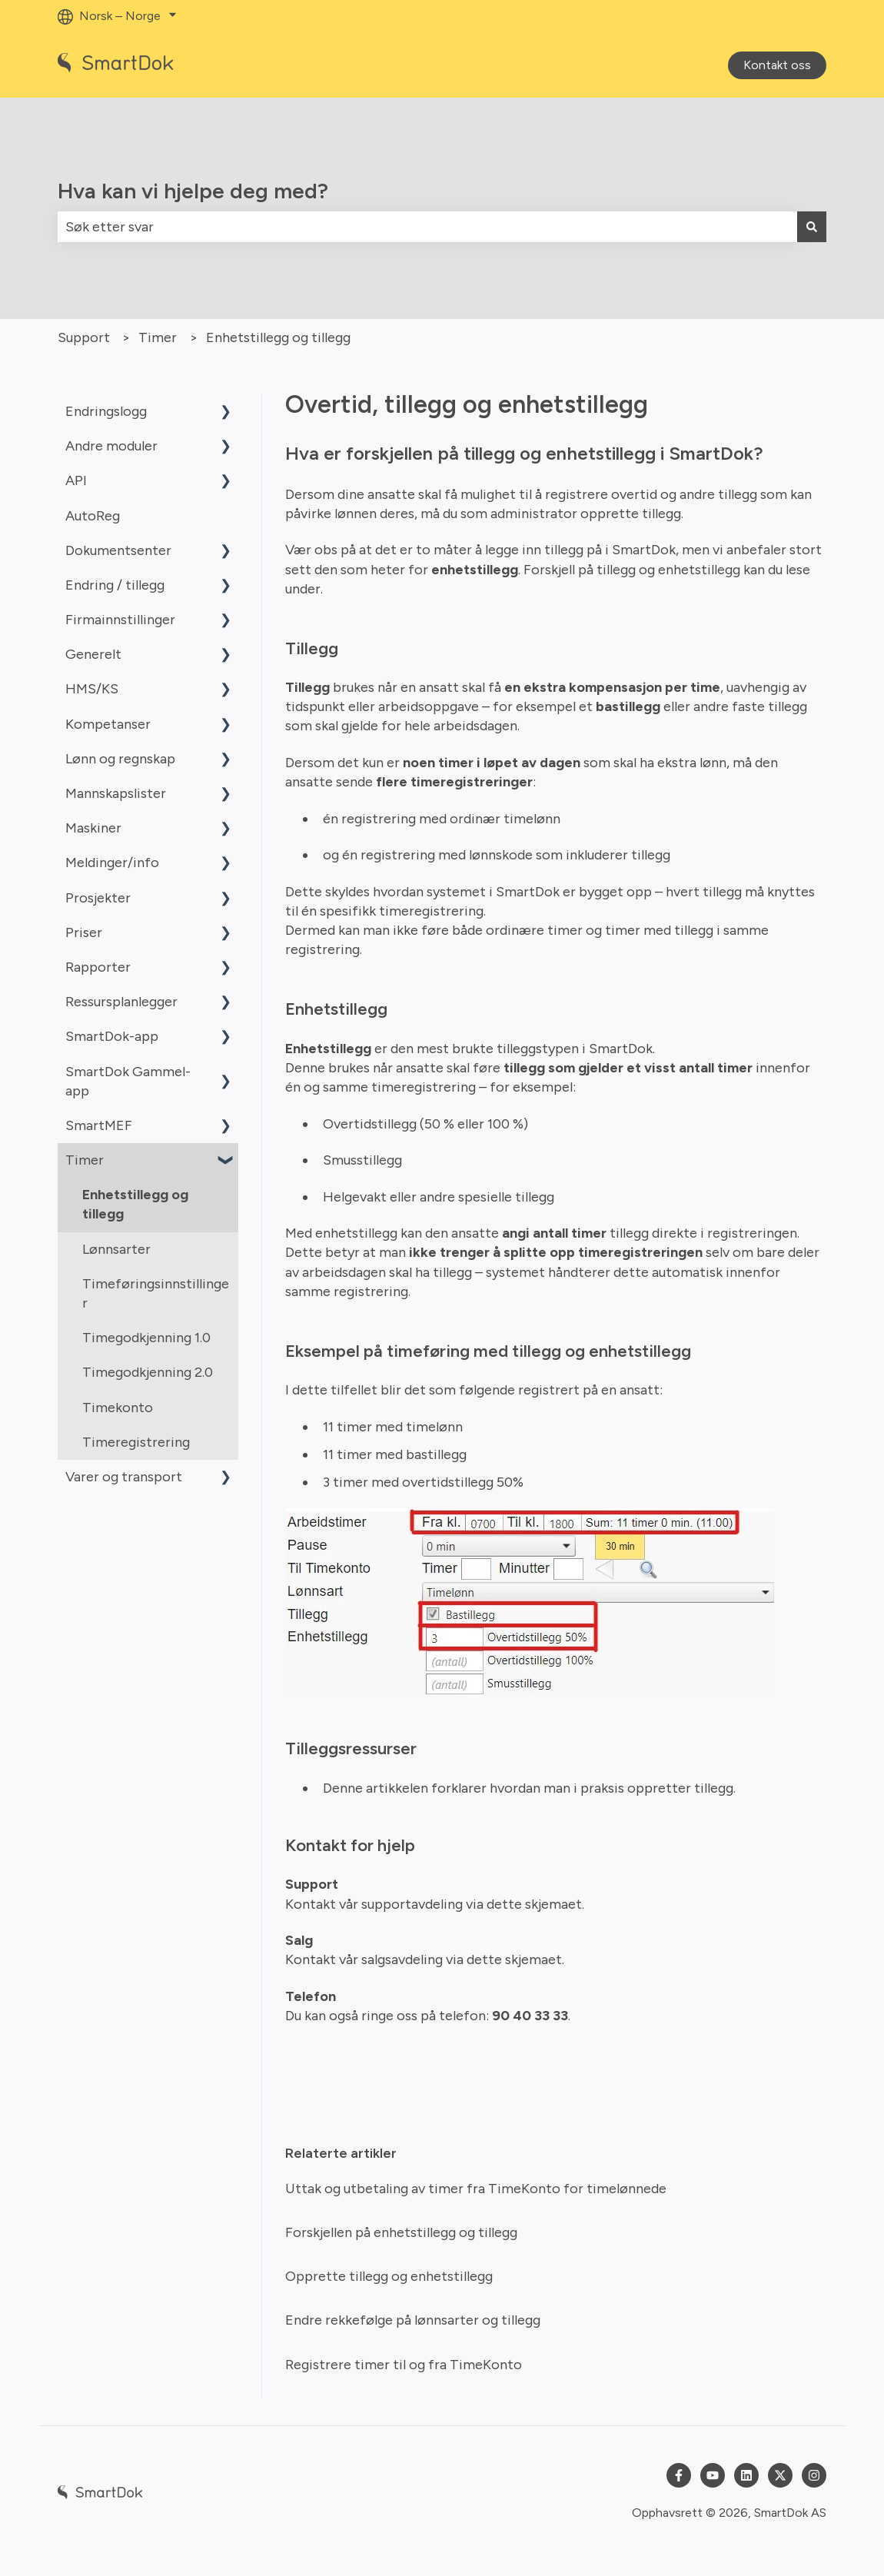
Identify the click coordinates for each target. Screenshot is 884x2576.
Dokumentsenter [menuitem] (118, 550)
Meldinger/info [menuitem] (112, 862)
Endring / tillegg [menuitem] (115, 585)
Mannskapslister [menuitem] (115, 793)
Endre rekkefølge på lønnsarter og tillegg (412, 2320)
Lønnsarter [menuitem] (116, 1249)
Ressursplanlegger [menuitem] (121, 1001)
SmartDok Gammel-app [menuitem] (128, 1081)
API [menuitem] (76, 480)
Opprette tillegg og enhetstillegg (389, 2276)
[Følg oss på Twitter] (780, 2475)
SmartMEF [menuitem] (98, 1125)
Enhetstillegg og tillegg (278, 337)
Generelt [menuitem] (93, 654)
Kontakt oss (777, 65)
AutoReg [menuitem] (92, 515)
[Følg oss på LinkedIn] (746, 2475)
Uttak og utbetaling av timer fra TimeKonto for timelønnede (475, 2188)
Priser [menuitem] (83, 932)
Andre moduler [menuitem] (111, 445)
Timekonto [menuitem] (117, 1407)
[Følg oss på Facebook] (678, 2475)
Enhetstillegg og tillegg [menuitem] (135, 1204)
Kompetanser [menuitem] (108, 724)
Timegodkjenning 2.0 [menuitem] (147, 1372)
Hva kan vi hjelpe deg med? (193, 191)
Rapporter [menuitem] (98, 967)
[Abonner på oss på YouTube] (712, 2475)
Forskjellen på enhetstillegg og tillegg (401, 2232)
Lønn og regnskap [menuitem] (120, 758)
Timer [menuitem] (84, 1160)
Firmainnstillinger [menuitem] (120, 619)
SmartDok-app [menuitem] (111, 1036)
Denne (344, 1788)
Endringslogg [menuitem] (106, 411)
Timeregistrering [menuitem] (136, 1442)
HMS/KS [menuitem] (91, 688)
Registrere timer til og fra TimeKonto (403, 2364)
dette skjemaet (534, 1904)
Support (84, 337)
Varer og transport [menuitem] (123, 1476)
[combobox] (427, 227)
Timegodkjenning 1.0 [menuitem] (146, 1337)
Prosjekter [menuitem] (98, 897)
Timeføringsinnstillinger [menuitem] (155, 1293)
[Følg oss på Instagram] (814, 2475)
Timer (157, 337)
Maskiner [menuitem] (93, 827)
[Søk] (811, 227)
